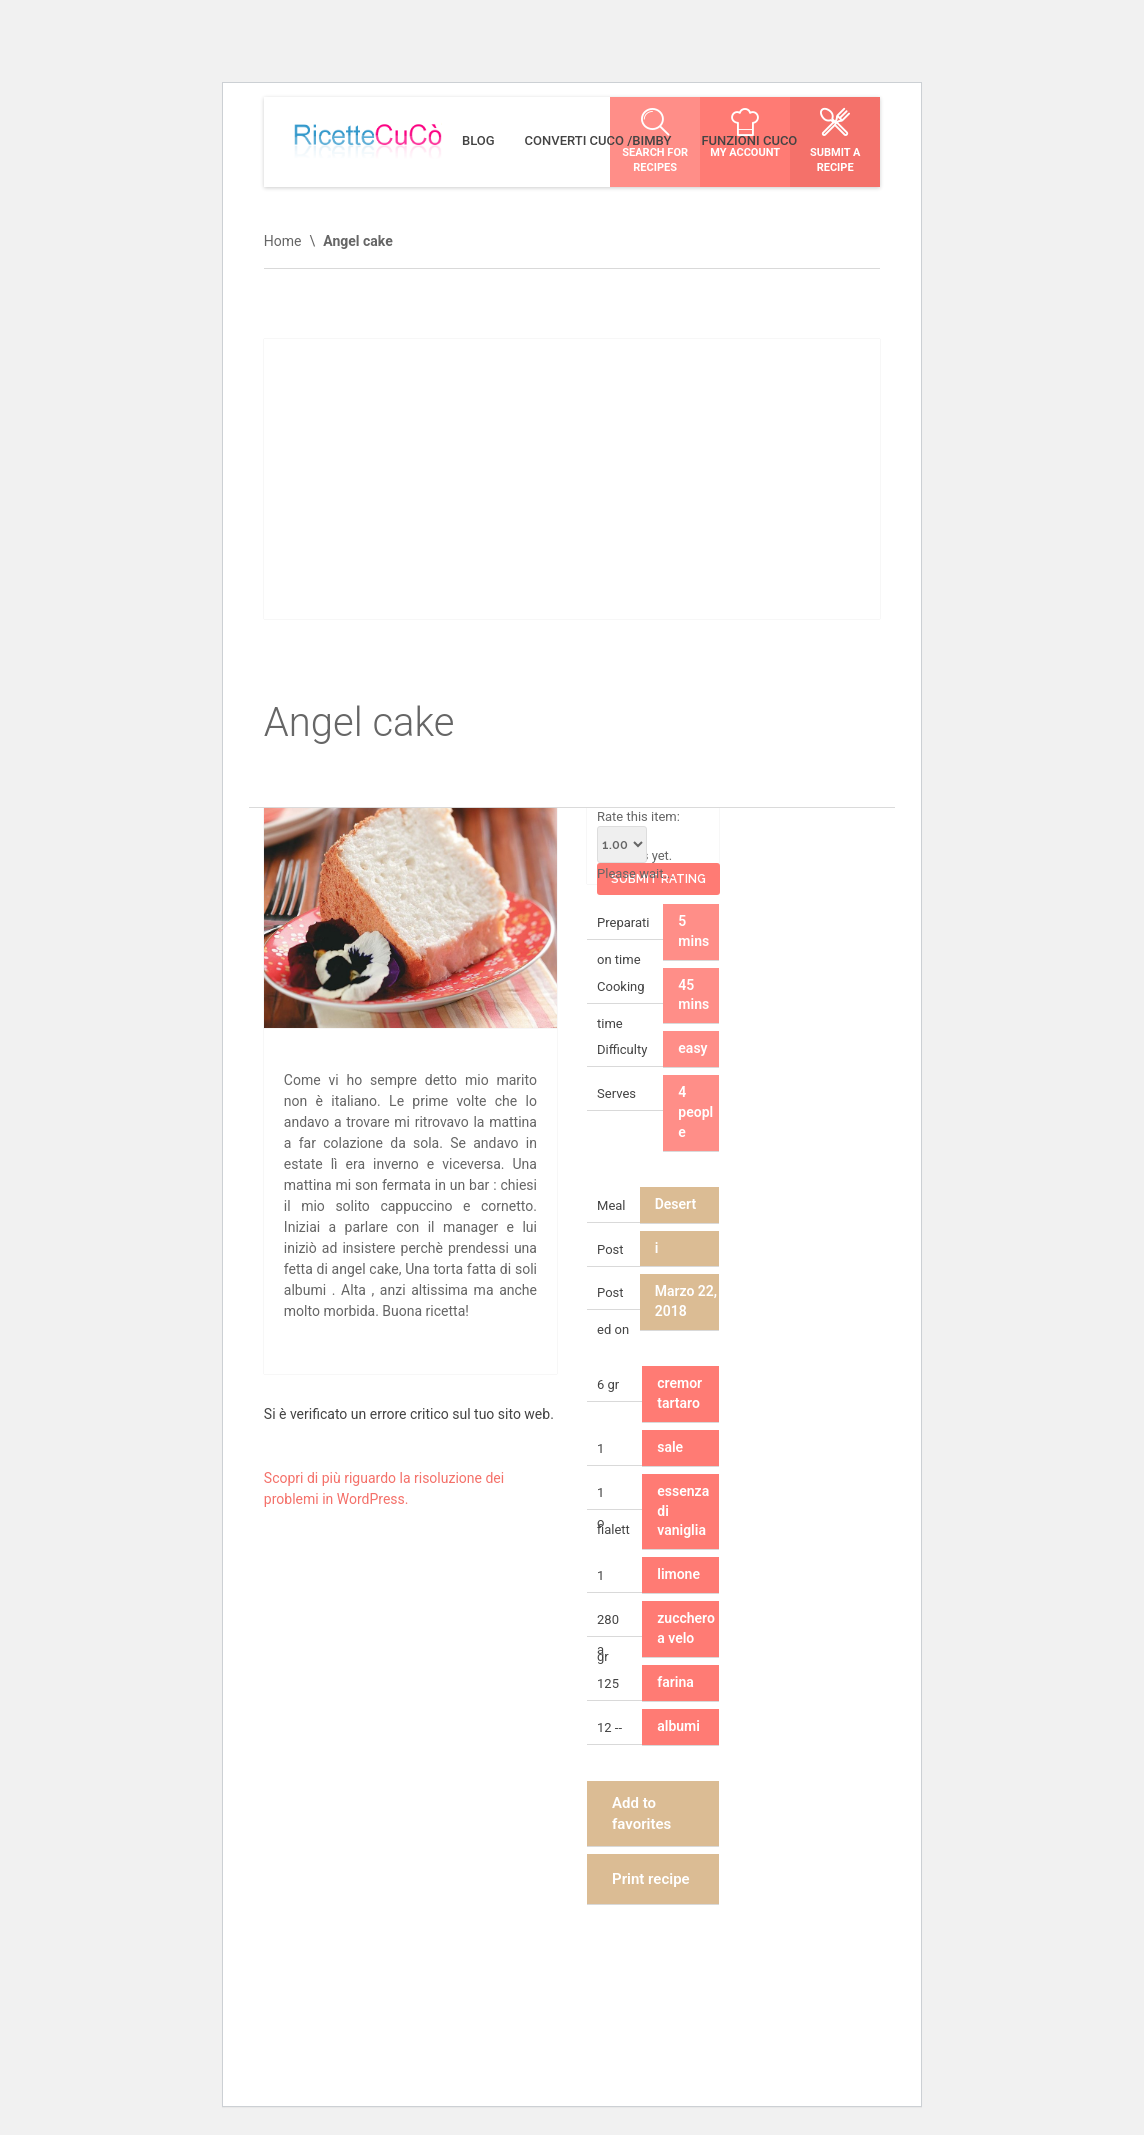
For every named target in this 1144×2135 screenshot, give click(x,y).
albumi (678, 1726)
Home (283, 241)
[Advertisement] (572, 479)
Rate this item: (638, 836)
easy (692, 1048)
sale (670, 1447)
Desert (675, 1204)
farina (675, 1682)
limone (678, 1574)
